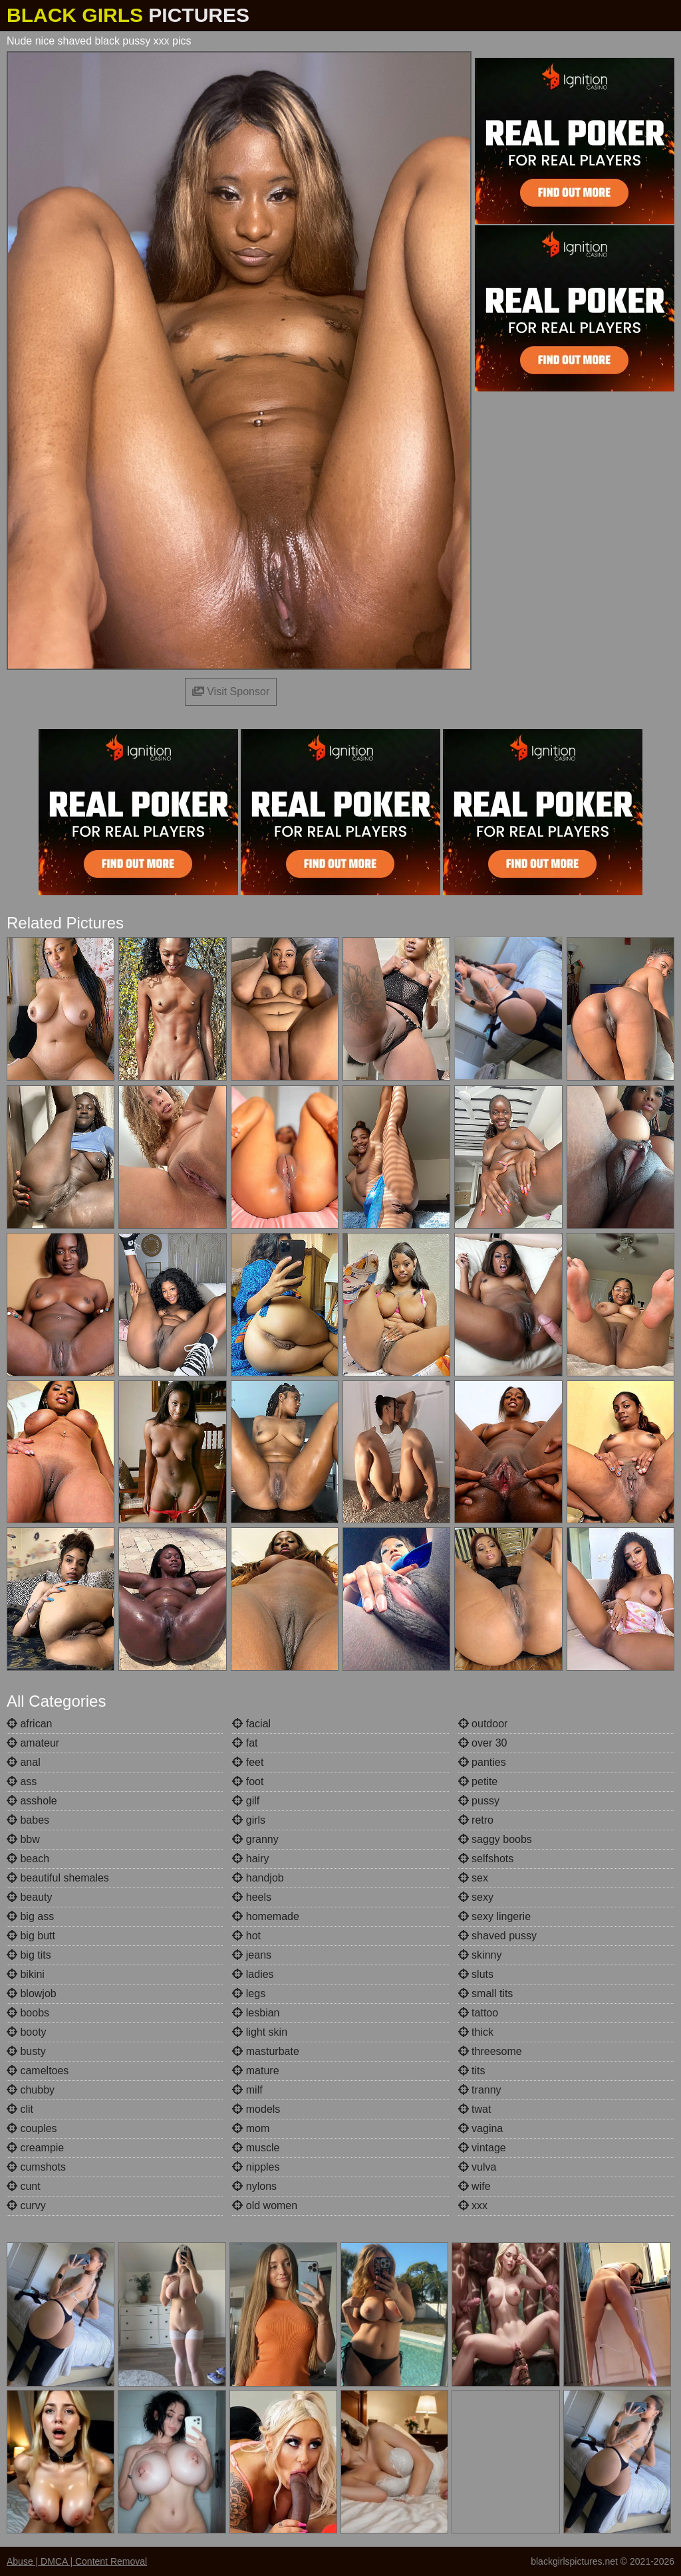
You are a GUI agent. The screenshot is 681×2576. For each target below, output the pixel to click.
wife (474, 2186)
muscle (255, 2147)
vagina (480, 2128)
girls (248, 1820)
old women (264, 2205)
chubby (31, 2089)
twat (474, 2109)
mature (255, 2070)
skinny (480, 1955)
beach (28, 1858)
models (256, 2109)
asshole (32, 1800)
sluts (475, 1974)
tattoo (478, 2012)
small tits (485, 1993)
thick (475, 2032)
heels (251, 1897)
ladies (252, 1974)
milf (247, 2089)
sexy (475, 1897)
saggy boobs (495, 1839)
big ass (30, 1916)
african (29, 1723)
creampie (35, 2147)
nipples (255, 2167)
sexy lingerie (494, 1916)
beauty (29, 1897)
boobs (28, 2012)
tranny (479, 2089)
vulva (477, 2167)
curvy (26, 2205)
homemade (265, 1916)
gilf (245, 1800)
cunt (24, 2186)
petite (478, 1781)
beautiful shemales (58, 1877)
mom (250, 2128)
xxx (472, 2205)
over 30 (482, 1743)
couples (32, 2128)
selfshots (486, 1858)
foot (247, 1781)
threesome (490, 2051)
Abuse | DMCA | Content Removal (77, 2561)
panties (482, 1762)
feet (247, 1762)
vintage (482, 2147)
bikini (26, 1974)
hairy (250, 1858)
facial (251, 1723)
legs (248, 1993)
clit (20, 2109)
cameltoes (37, 2070)
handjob (257, 1877)
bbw (23, 1839)
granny (255, 1839)
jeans (251, 1955)
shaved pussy (497, 1935)
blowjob (32, 1993)
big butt (31, 1935)
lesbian (255, 2012)
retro (475, 1820)
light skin (259, 2032)
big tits (29, 1955)
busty (26, 2051)
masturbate (265, 2051)
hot (246, 1935)
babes (28, 1820)
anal (24, 1762)
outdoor (483, 1723)
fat (244, 1743)
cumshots (36, 2167)
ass (22, 1781)
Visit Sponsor (230, 691)
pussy (478, 1800)
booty (27, 2032)
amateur (33, 1743)
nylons (254, 2186)
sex (473, 1877)
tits (471, 2070)
